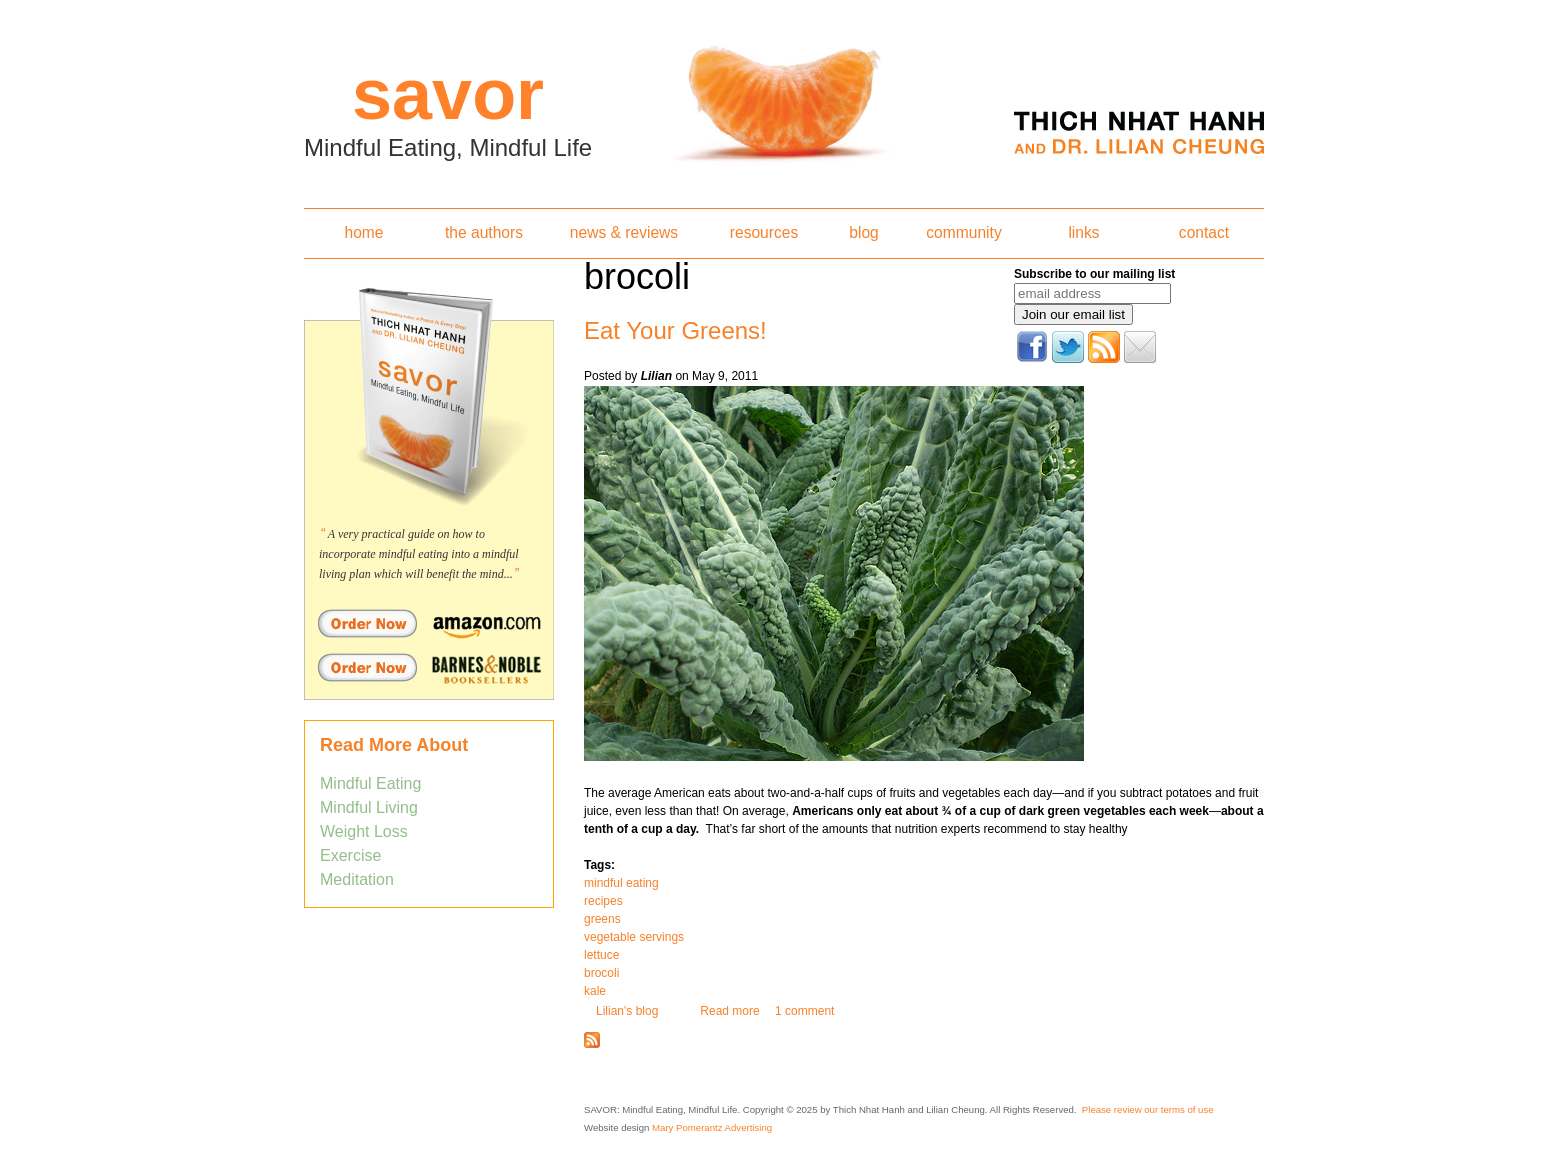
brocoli (601, 973)
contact (1204, 232)
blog (863, 232)
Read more (729, 1011)
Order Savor (429, 623)
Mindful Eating (370, 783)
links (1083, 232)
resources (764, 232)
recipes (603, 901)
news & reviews (624, 232)
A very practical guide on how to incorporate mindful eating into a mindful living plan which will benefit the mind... (419, 554)
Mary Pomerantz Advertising (712, 1127)
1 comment (804, 1011)
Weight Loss (364, 831)
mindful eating (621, 883)
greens (602, 919)
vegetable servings (634, 937)
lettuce (601, 955)
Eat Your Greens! (675, 330)
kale (595, 991)
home (363, 232)
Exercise (350, 855)
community (963, 232)
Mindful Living (369, 807)
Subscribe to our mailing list (1094, 274)
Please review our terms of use (1148, 1109)
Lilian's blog (627, 1011)
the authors (484, 232)
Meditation (357, 879)
